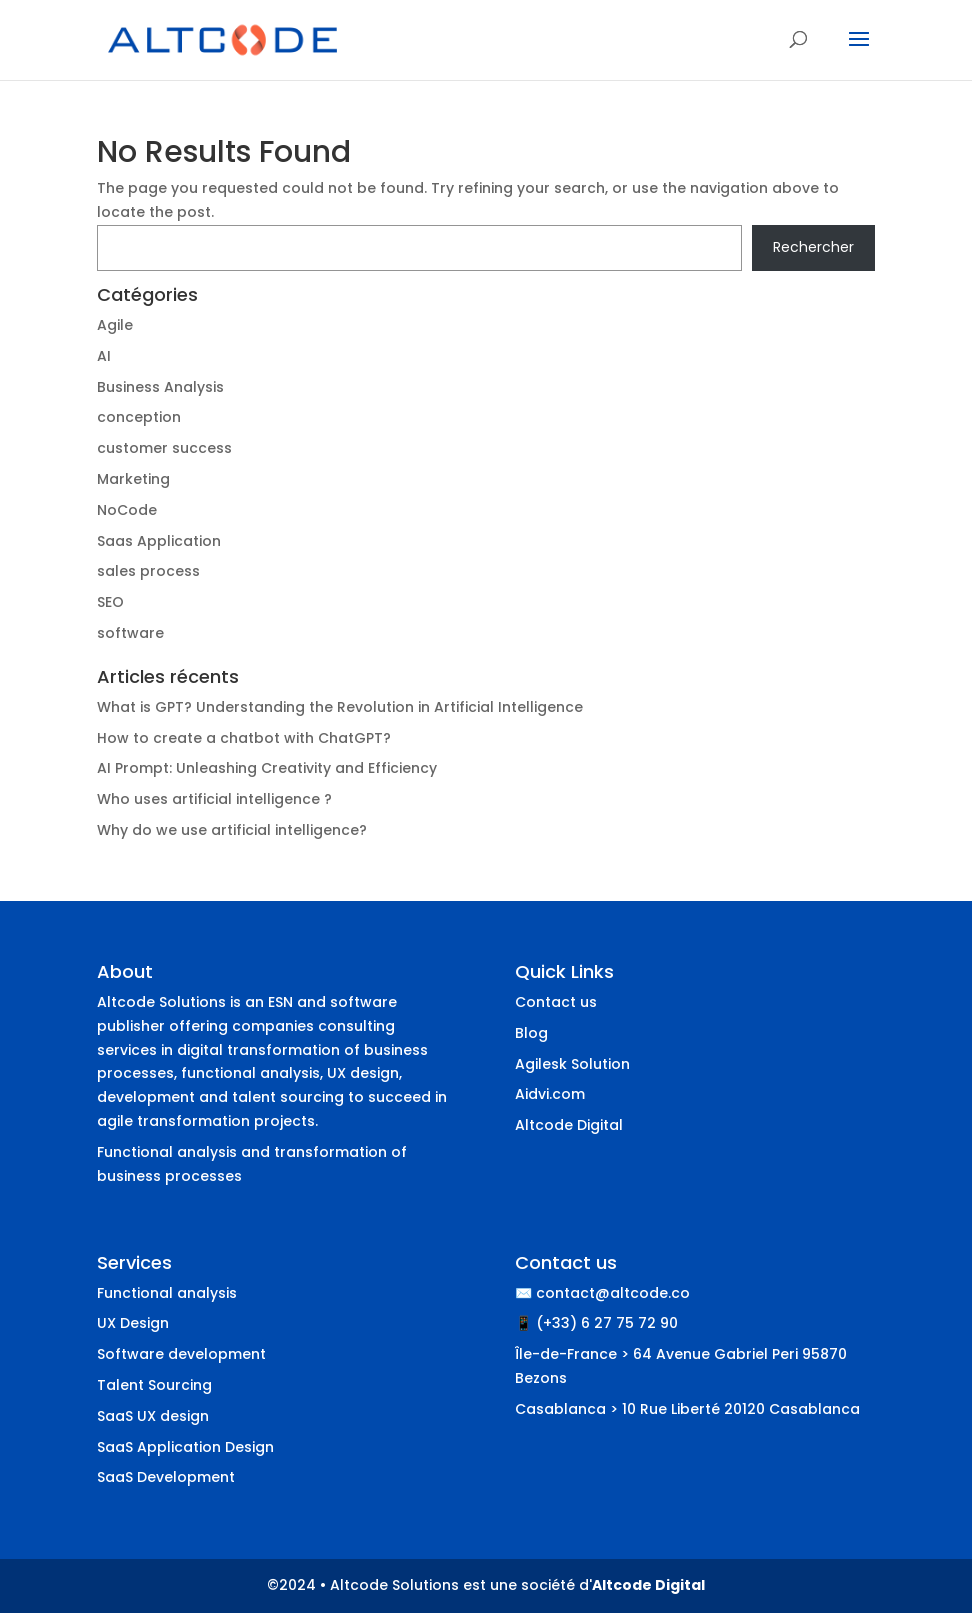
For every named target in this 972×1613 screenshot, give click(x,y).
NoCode (127, 510)
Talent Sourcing (154, 1385)
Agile (115, 325)
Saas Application (159, 541)
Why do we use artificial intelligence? (232, 830)
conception (139, 417)
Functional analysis (167, 1293)
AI (104, 356)
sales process (148, 571)
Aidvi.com (550, 1094)
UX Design (133, 1323)
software (130, 633)
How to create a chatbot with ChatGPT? (244, 738)
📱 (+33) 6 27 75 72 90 (596, 1323)
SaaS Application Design (185, 1447)
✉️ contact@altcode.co (602, 1293)
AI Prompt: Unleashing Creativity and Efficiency (267, 768)
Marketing (133, 479)
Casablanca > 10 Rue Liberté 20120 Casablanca (687, 1409)
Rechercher (813, 247)
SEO (110, 602)
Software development (181, 1354)
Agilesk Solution (572, 1064)
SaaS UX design (153, 1416)
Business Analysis (160, 387)
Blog (531, 1033)
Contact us (556, 1002)
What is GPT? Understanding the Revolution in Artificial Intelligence (340, 707)
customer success (164, 448)
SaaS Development (166, 1477)
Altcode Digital (569, 1125)
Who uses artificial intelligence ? (214, 799)
